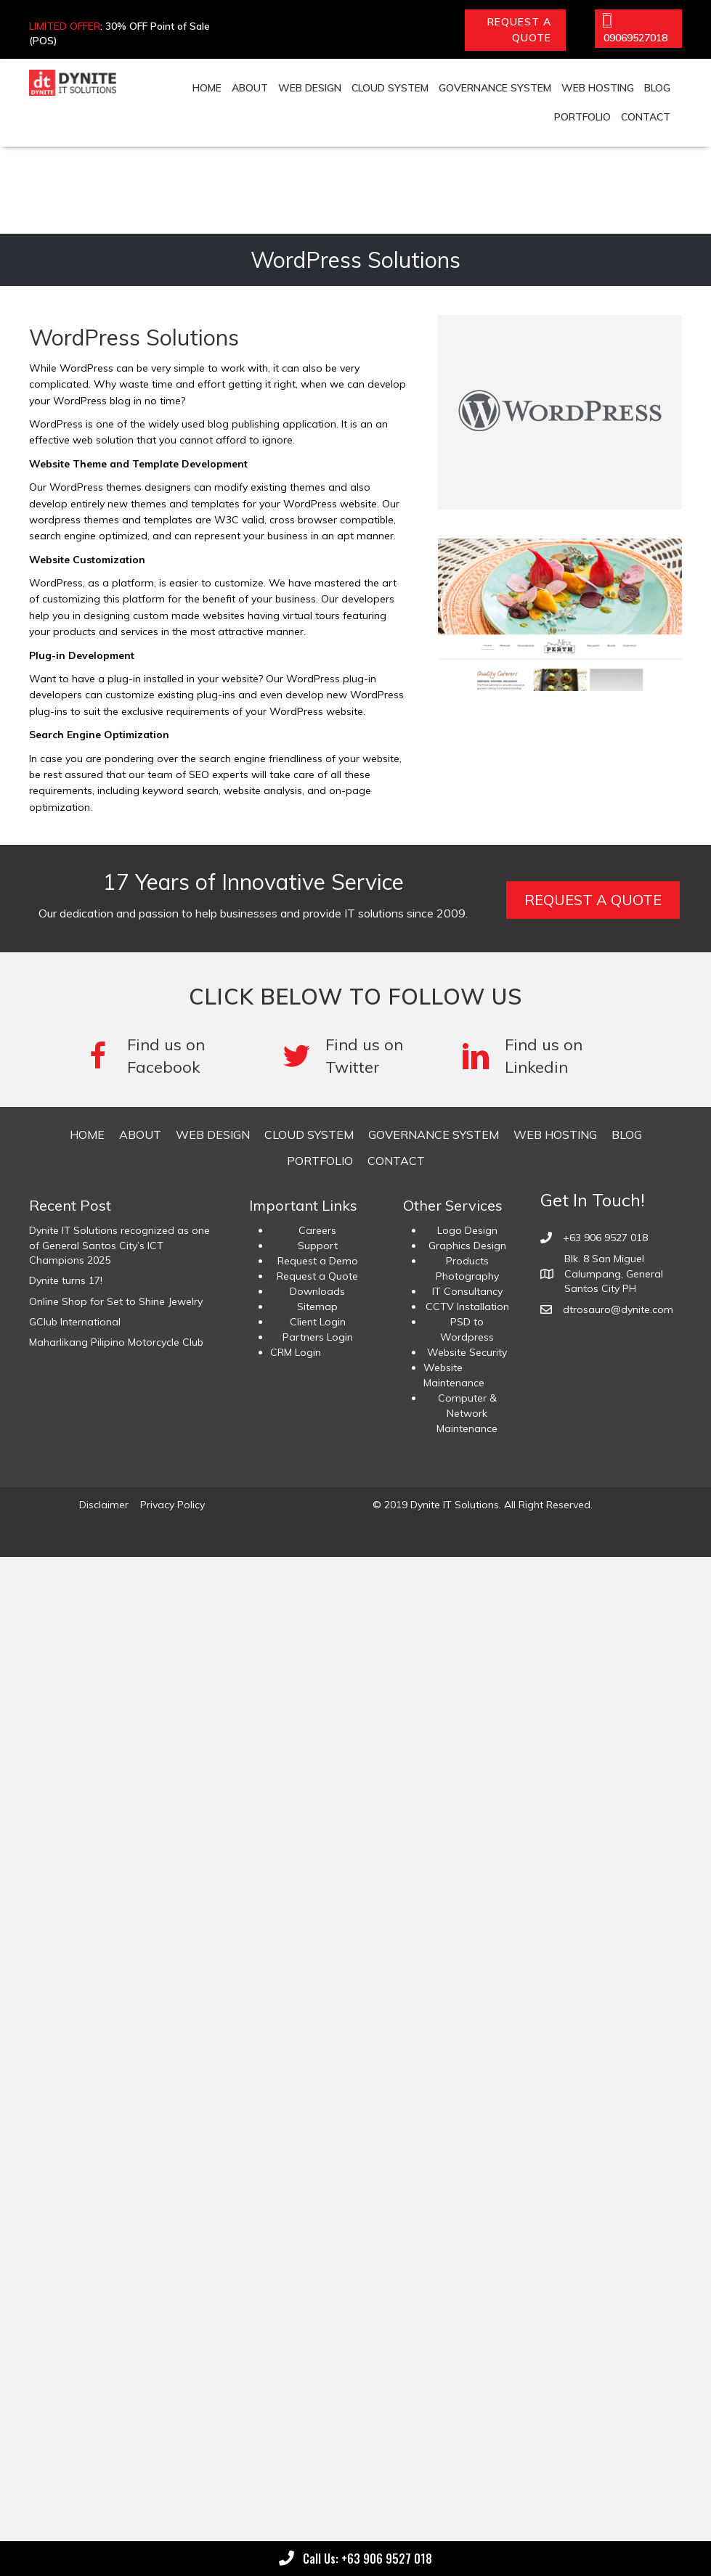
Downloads (317, 1291)
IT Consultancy (467, 1291)
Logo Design (467, 1230)
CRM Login (295, 1352)
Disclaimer (104, 1504)
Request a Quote (317, 1276)
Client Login (318, 1321)
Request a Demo (317, 1260)
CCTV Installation (467, 1306)
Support (318, 1245)
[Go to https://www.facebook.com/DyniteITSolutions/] (168, 1056)
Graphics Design (467, 1245)
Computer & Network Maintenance (466, 1413)
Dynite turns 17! (65, 1280)
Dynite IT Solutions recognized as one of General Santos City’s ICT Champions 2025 (119, 1245)
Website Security (467, 1352)
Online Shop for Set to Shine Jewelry (116, 1301)
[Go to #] (357, 1056)
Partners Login (318, 1337)
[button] (515, 30)
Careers (317, 1230)
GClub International (75, 1321)
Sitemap (317, 1306)
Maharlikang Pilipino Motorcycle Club (116, 1342)
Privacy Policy (172, 1504)
